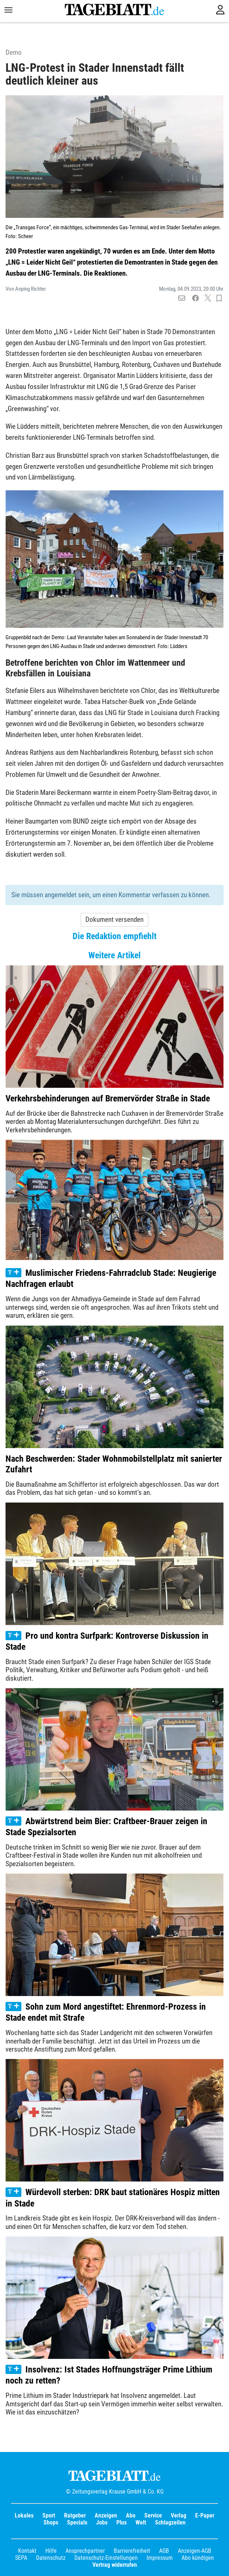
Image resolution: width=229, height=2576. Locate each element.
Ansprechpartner (85, 2550)
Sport (48, 2515)
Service (153, 2515)
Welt (140, 2522)
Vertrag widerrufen (114, 2564)
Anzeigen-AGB (194, 2550)
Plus (121, 2522)
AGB (164, 2550)
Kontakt (27, 2550)
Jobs (102, 2522)
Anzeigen (106, 2515)
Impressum (160, 2557)
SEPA (21, 2557)
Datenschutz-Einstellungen (106, 2557)
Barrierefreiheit (132, 2550)
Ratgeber (75, 2515)
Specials (77, 2522)
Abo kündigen (198, 2557)
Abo (130, 2515)
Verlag (178, 2515)
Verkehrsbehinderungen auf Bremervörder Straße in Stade (108, 1098)
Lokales (24, 2515)
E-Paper (204, 2515)
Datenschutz (51, 2557)
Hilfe (51, 2550)
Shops (50, 2522)
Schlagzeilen (170, 2522)
